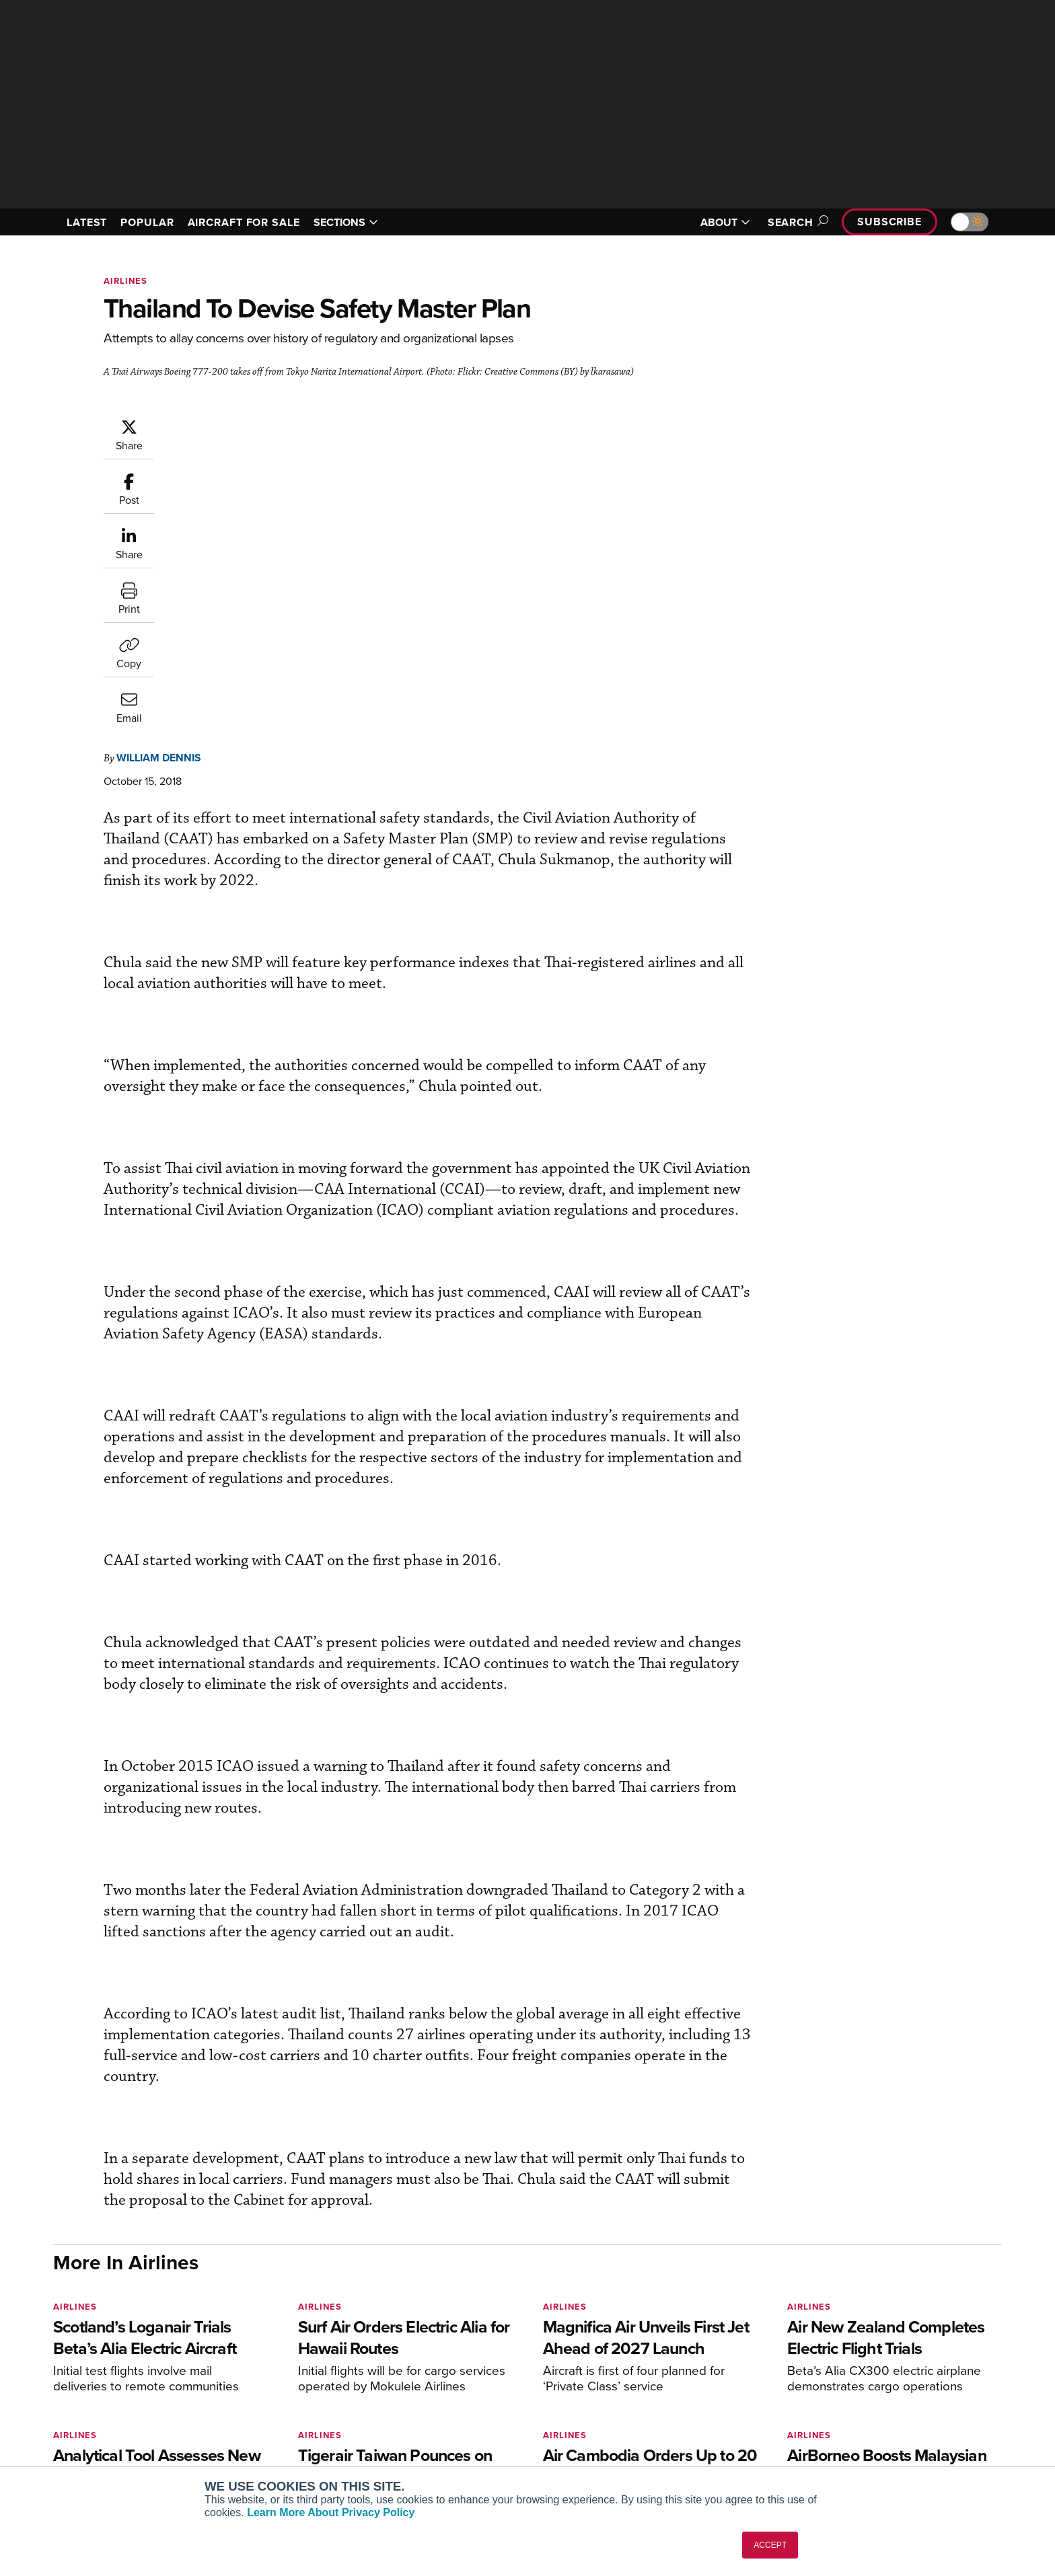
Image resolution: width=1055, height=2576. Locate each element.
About (846, 2363)
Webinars (652, 2435)
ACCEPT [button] (770, 2545)
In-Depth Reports (669, 2399)
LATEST (87, 222)
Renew (447, 2399)
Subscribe (889, 221)
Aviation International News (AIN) (313, 2381)
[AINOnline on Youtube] (83, 2342)
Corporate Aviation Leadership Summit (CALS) (316, 2459)
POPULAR (147, 222)
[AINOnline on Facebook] (57, 2342)
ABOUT (725, 222)
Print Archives (663, 2363)
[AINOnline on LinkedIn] (137, 2342)
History (848, 2399)
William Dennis (239, 424)
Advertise (862, 2435)
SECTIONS (346, 222)
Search (796, 222)
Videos (647, 2417)
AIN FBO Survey (275, 2363)
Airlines (125, 280)
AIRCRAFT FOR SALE (244, 222)
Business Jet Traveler (286, 2417)
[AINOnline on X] (110, 2342)
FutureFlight (258, 2435)
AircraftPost (266, 2399)
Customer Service (471, 2381)
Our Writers (858, 2381)
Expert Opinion (664, 2381)
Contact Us (857, 2417)
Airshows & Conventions (685, 2454)
